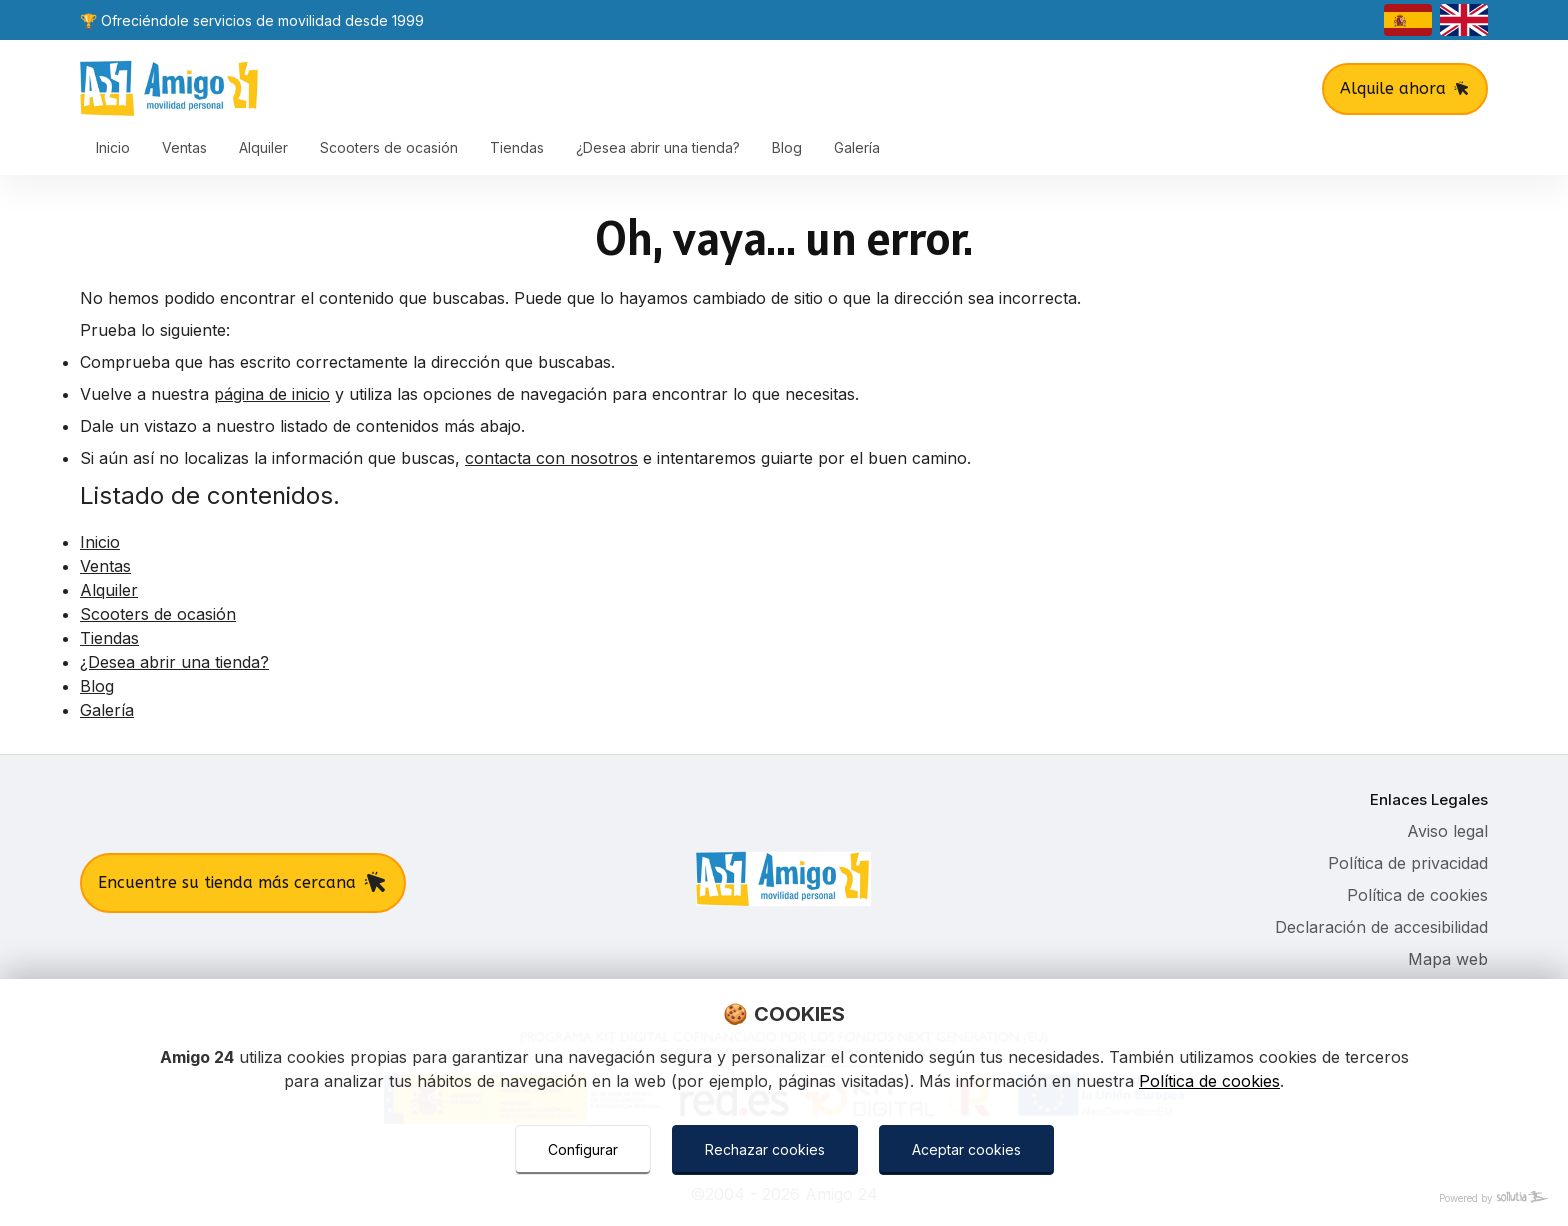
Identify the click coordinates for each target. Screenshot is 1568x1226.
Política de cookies (1209, 1081)
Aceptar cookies (966, 1149)
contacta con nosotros (551, 458)
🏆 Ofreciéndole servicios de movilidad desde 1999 (252, 20)
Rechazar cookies (765, 1149)
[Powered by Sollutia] (784, 1198)
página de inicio (272, 394)
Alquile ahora (1405, 88)
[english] (1464, 20)
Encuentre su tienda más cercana (243, 883)
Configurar (583, 1149)
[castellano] (1408, 20)
